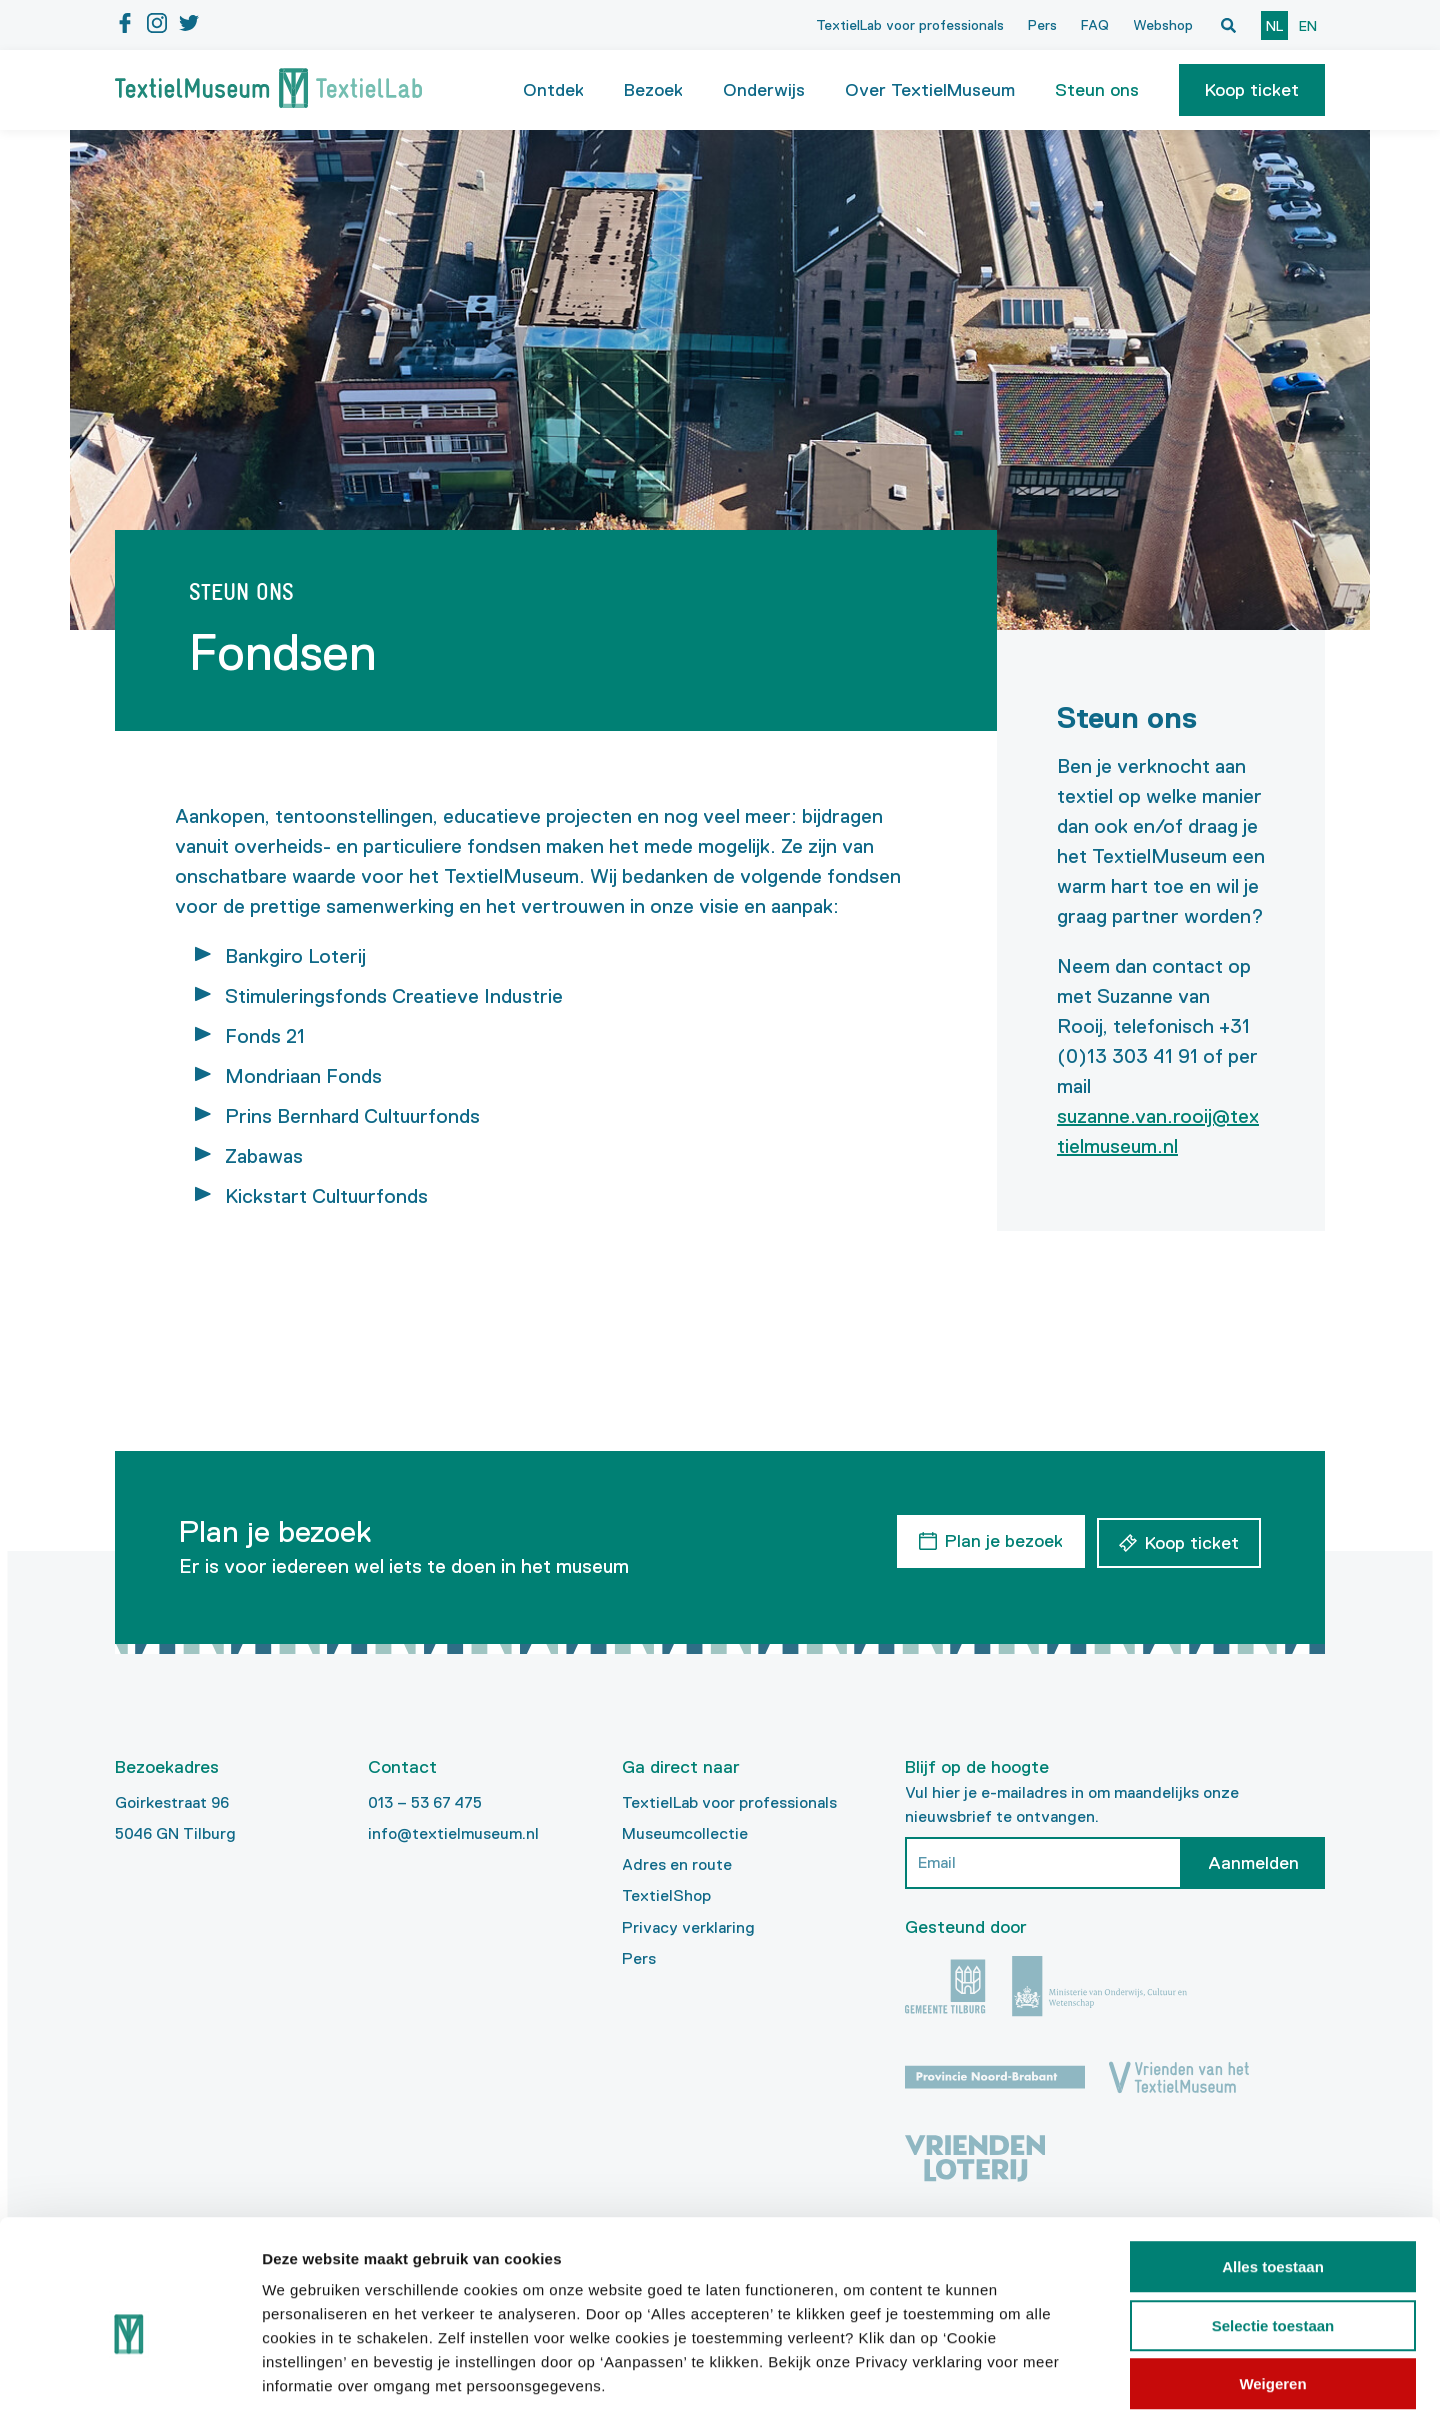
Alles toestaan (1273, 2183)
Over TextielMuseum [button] (930, 90)
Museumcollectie (685, 1833)
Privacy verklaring (688, 1927)
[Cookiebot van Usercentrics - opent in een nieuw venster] (129, 2389)
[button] (1252, 90)
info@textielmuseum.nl (453, 1833)
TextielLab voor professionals (910, 25)
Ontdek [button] (553, 90)
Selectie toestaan (1273, 2242)
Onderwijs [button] (764, 90)
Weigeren (1272, 2300)
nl (1274, 26)
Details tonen (1080, 2388)
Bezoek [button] (653, 90)
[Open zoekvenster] (1228, 25)
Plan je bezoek (1001, 1540)
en (1308, 26)
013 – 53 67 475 (425, 1802)
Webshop (1163, 25)
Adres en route (677, 1864)
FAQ (1095, 25)
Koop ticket (1252, 90)
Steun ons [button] (1097, 90)
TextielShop (666, 1895)
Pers (1042, 25)
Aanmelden (1253, 1863)
